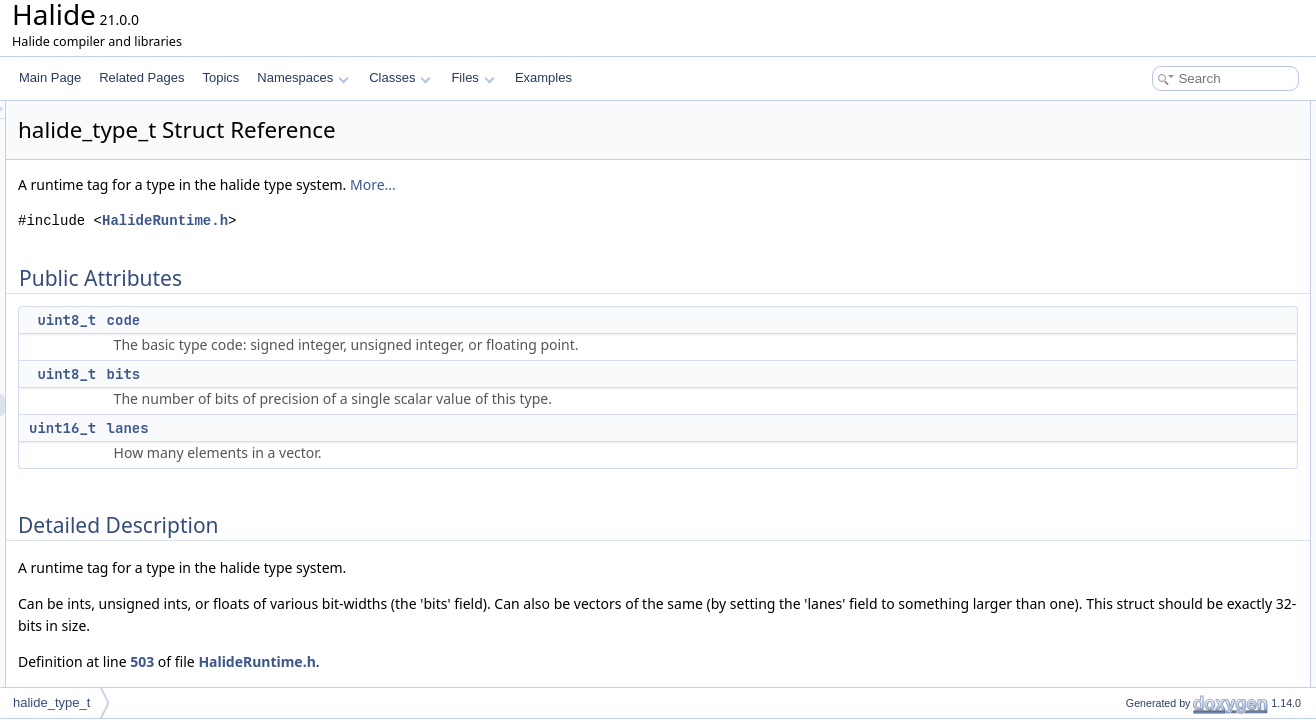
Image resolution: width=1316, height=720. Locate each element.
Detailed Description (1146, 200)
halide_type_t (51, 702)
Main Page (50, 77)
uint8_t (316, 320)
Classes (400, 77)
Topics (220, 77)
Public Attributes (1136, 112)
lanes (378, 428)
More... (623, 184)
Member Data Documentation (1171, 222)
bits (374, 374)
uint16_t (312, 428)
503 (392, 661)
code (374, 320)
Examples (543, 77)
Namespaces (302, 77)
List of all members (1143, 310)
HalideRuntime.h (415, 220)
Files (472, 77)
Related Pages (141, 77)
